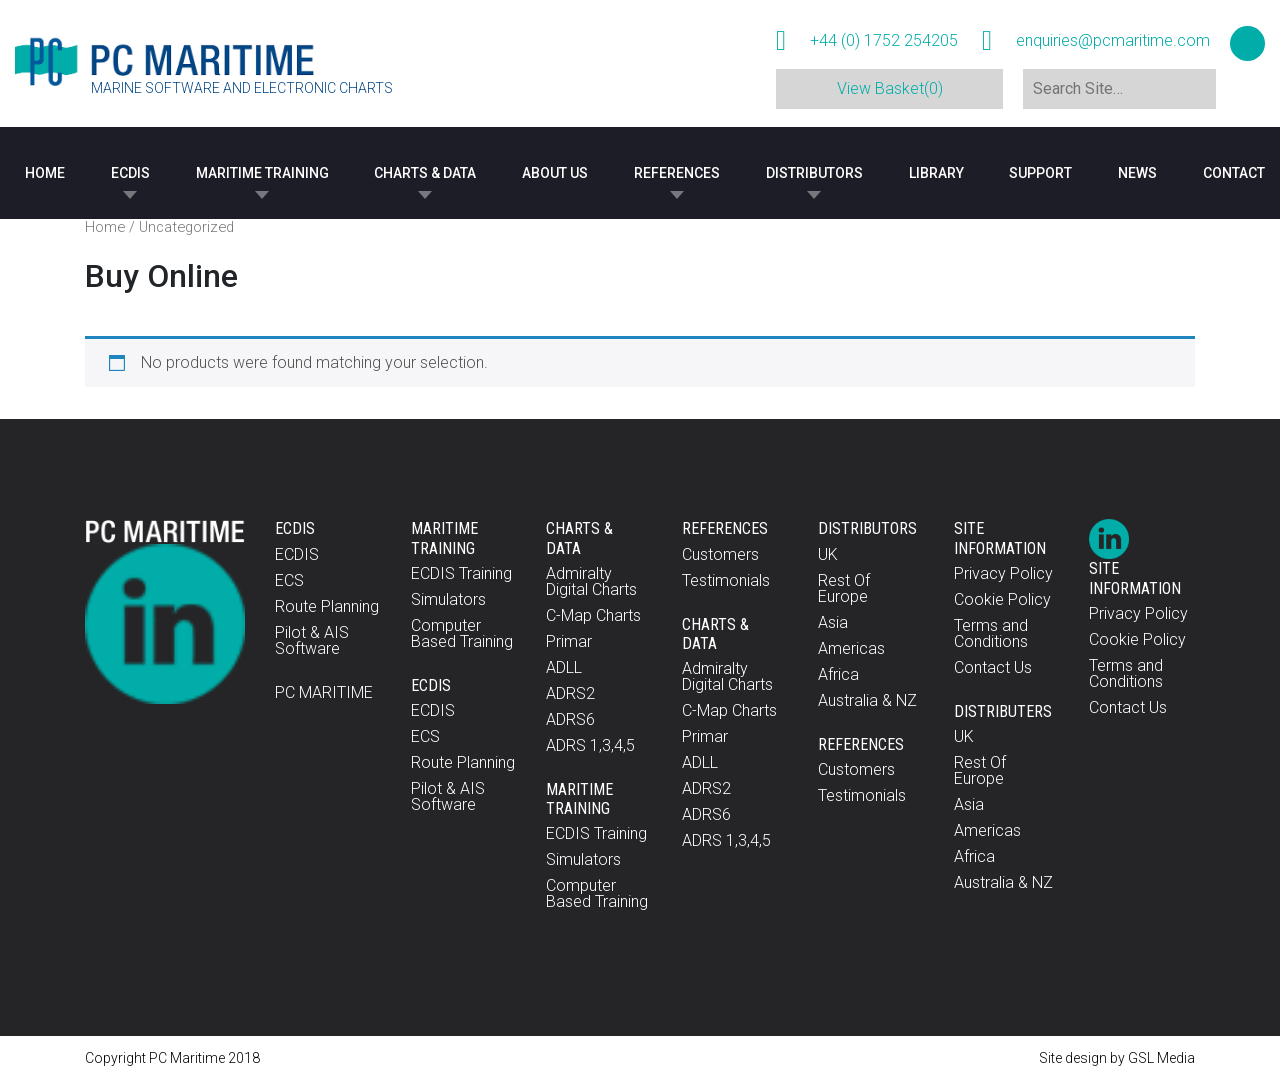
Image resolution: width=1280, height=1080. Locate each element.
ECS (289, 580)
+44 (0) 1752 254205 (884, 41)
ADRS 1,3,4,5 (590, 745)
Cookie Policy (1002, 599)
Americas (851, 648)
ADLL (564, 667)
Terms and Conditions (991, 633)
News (1137, 173)
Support (1040, 173)
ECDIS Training (461, 573)
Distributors (814, 173)
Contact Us (993, 667)
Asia (833, 622)
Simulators (448, 599)
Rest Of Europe (844, 588)
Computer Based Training (462, 633)
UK (828, 554)
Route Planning (327, 606)
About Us (555, 173)
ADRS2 (570, 693)
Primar (569, 641)
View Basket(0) (890, 88)
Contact (1234, 173)
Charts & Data (425, 173)
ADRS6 (570, 719)
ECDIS (130, 173)
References (677, 173)
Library (936, 173)
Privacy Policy (1003, 573)
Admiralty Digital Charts (591, 581)
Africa (838, 674)
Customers (720, 554)
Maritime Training (262, 173)
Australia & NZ (867, 700)
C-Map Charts (593, 615)
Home (45, 173)
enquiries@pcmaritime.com (1113, 41)
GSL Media (1161, 1058)
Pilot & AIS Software (312, 640)
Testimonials (726, 580)
